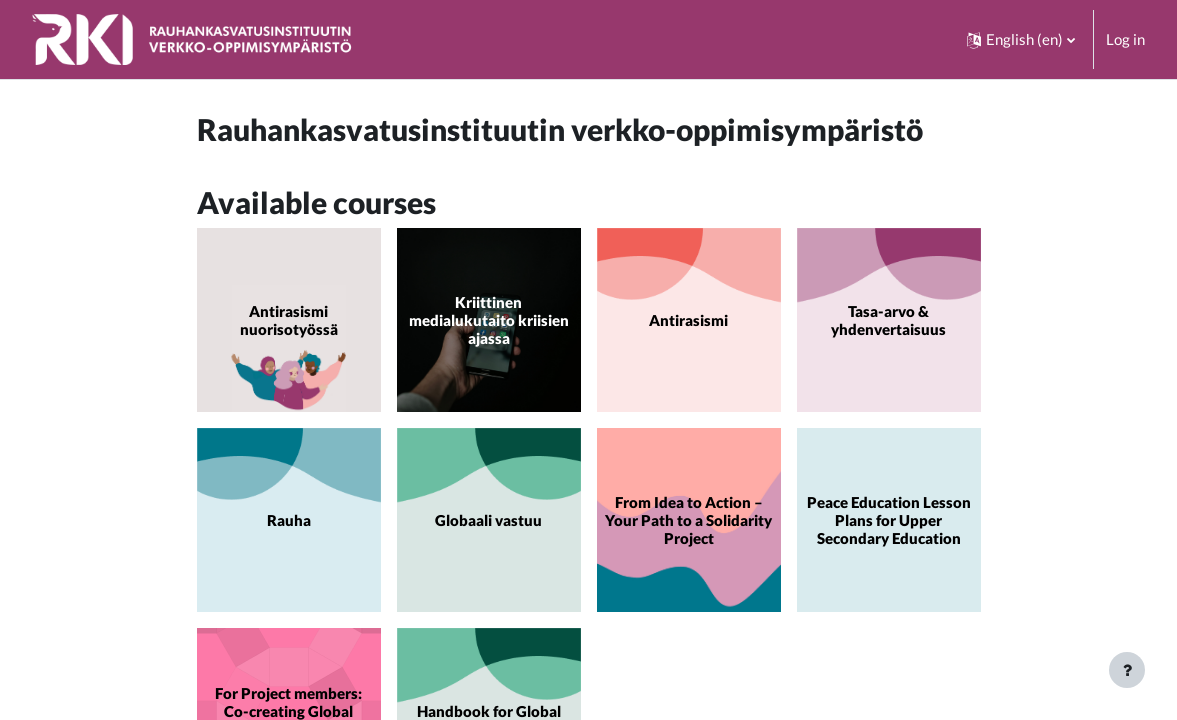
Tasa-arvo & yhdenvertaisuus (888, 320)
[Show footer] (1127, 670)
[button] (1021, 39)
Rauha (289, 520)
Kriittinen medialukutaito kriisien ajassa (489, 320)
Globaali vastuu (488, 520)
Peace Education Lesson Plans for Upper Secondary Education (889, 520)
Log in (1125, 39)
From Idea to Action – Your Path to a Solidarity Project (688, 520)
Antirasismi (688, 320)
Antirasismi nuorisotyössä (289, 320)
